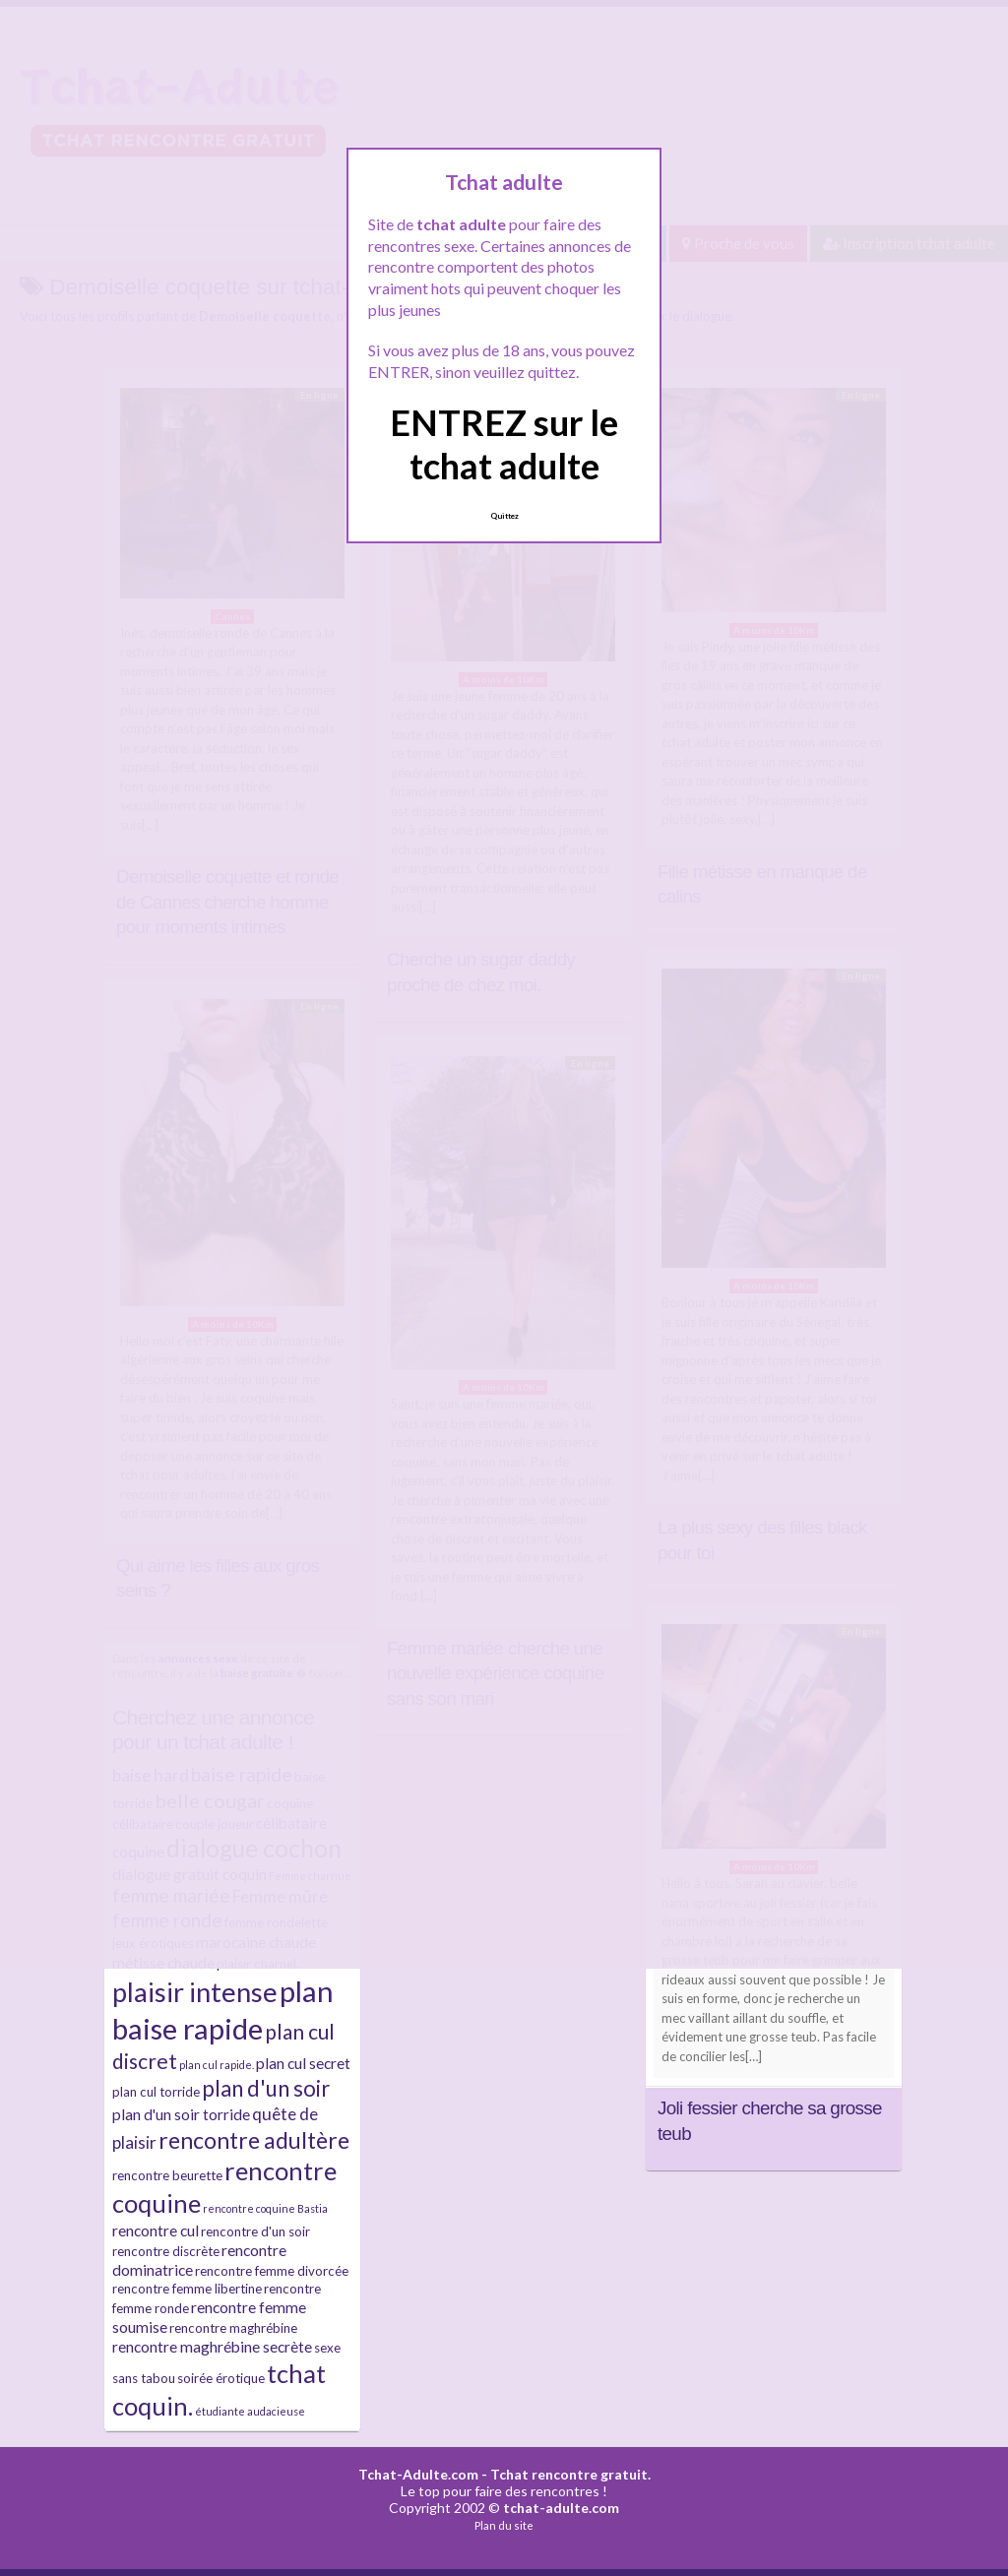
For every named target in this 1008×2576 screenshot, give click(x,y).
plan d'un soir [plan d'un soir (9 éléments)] (266, 2088)
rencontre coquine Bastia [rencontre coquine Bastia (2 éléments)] (265, 2208)
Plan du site (504, 2525)
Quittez (504, 516)
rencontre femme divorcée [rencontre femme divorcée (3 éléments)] (271, 2271)
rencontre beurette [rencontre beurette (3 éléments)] (167, 2175)
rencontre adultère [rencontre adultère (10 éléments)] (253, 2140)
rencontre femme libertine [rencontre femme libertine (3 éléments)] (187, 2288)
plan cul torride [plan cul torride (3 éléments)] (156, 2092)
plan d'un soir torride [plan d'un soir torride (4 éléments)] (181, 2114)
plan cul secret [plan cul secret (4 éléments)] (303, 2063)
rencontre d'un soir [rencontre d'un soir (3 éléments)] (255, 2231)
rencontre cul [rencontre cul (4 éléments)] (155, 2230)
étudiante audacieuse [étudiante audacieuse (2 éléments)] (250, 2411)
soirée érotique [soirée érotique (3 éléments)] (221, 2378)
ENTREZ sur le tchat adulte (504, 443)
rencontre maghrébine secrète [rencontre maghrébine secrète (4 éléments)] (212, 2347)
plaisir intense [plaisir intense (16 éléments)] (195, 1992)
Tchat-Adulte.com (418, 2474)
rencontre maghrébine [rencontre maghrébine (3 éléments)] (233, 2328)
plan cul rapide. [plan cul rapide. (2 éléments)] (216, 2064)
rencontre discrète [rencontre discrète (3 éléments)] (166, 2251)
